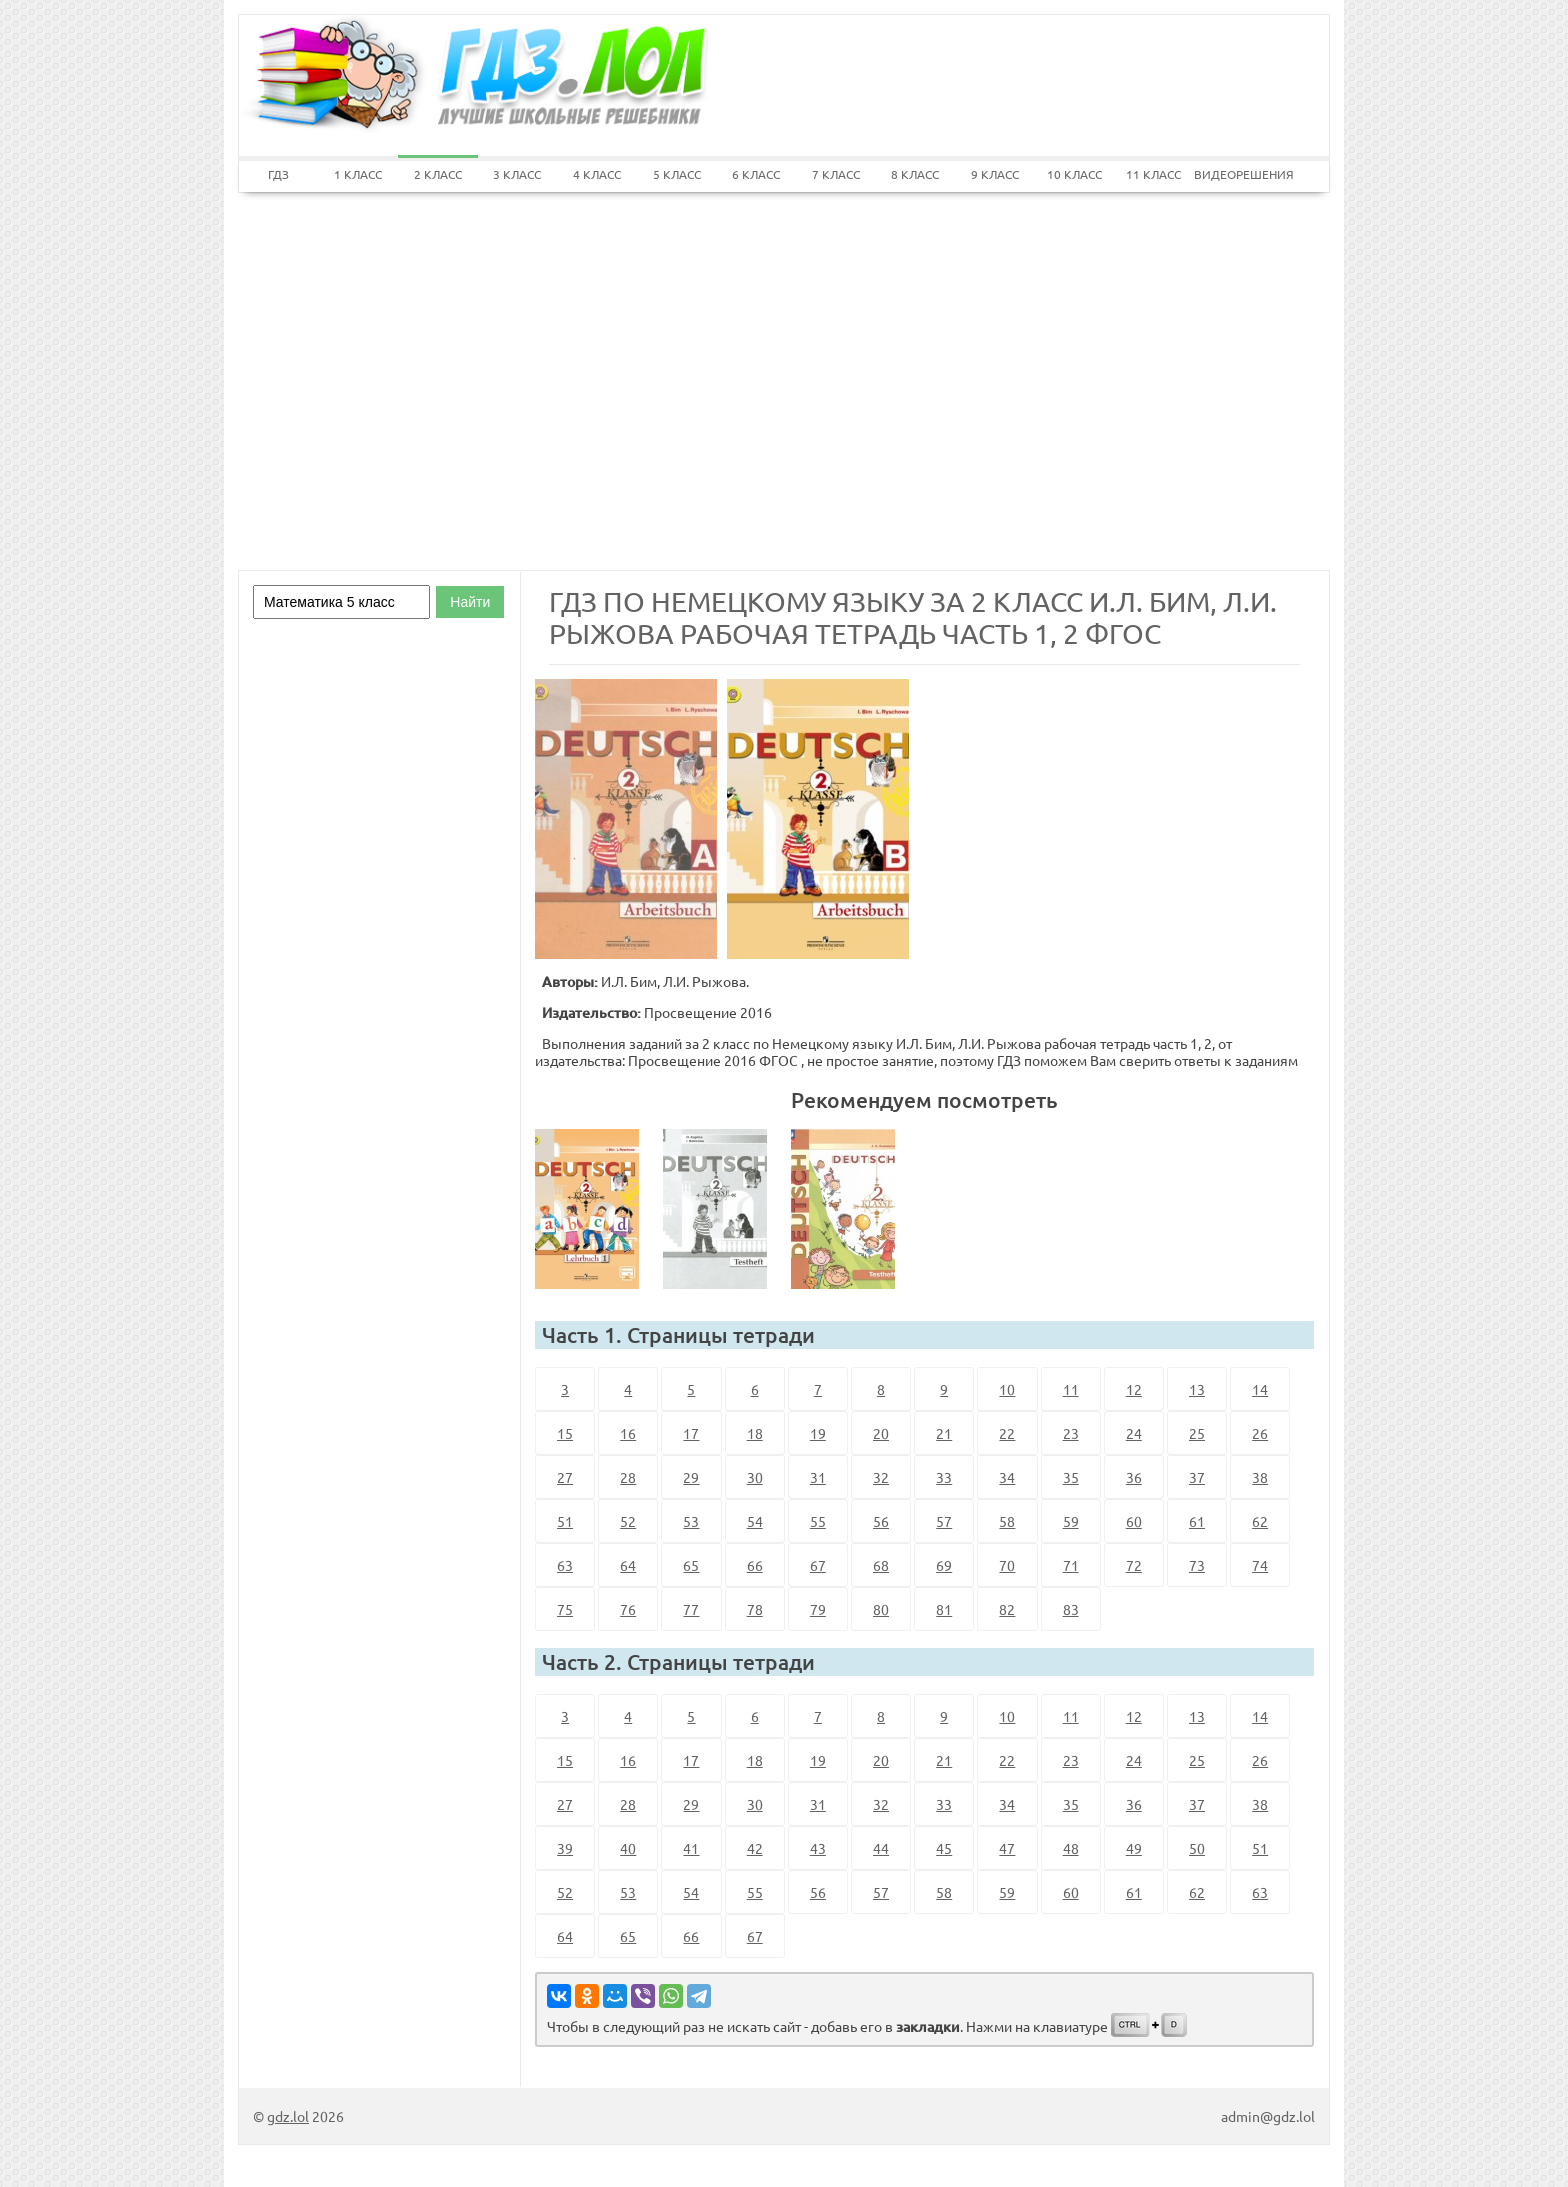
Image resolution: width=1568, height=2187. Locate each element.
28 (628, 1477)
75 (565, 1609)
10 (1007, 1389)
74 (1260, 1565)
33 (944, 1477)
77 (691, 1609)
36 (1134, 1477)
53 (691, 1521)
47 (1007, 1848)
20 (881, 1433)
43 (818, 1848)
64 (628, 1565)
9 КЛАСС (995, 174)
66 (755, 1565)
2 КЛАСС (438, 174)
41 (691, 1848)
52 (628, 1521)
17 (691, 1433)
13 (1197, 1389)
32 (881, 1477)
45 (944, 1848)
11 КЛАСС (1153, 174)
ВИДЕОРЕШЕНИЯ (1234, 174)
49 (1134, 1848)
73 (1197, 1565)
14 (1260, 1389)
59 (1071, 1521)
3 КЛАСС (517, 174)
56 (881, 1521)
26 (1260, 1433)
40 (628, 1848)
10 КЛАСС (1074, 174)
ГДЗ (278, 174)
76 (628, 1609)
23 (1071, 1433)
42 (755, 1848)
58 (1007, 1521)
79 (818, 1609)
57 (944, 1521)
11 (1071, 1389)
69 (944, 1565)
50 (1197, 1848)
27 (565, 1477)
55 (818, 1521)
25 (1197, 1433)
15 (565, 1433)
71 (1071, 1565)
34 (1007, 1477)
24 (1134, 1433)
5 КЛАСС (677, 174)
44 (881, 1848)
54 (755, 1521)
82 (1007, 1609)
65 (691, 1565)
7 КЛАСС (836, 174)
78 (755, 1609)
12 (1134, 1389)
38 (1260, 1477)
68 (881, 1565)
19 (818, 1433)
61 (1197, 1521)
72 (1134, 1565)
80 (881, 1609)
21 (944, 1433)
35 (1071, 1477)
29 (691, 1477)
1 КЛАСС (358, 174)
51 (565, 1521)
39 (565, 1848)
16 (628, 1433)
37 (1197, 1477)
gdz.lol (288, 2116)
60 (1134, 1521)
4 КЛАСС (597, 174)
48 (1071, 1848)
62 (1260, 1521)
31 (818, 1477)
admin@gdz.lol (1268, 2116)
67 (818, 1565)
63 (565, 1565)
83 (1071, 1609)
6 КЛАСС (756, 174)
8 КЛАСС (915, 174)
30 (755, 1477)
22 (1007, 1433)
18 (755, 1433)
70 (1007, 1565)
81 (944, 1609)
